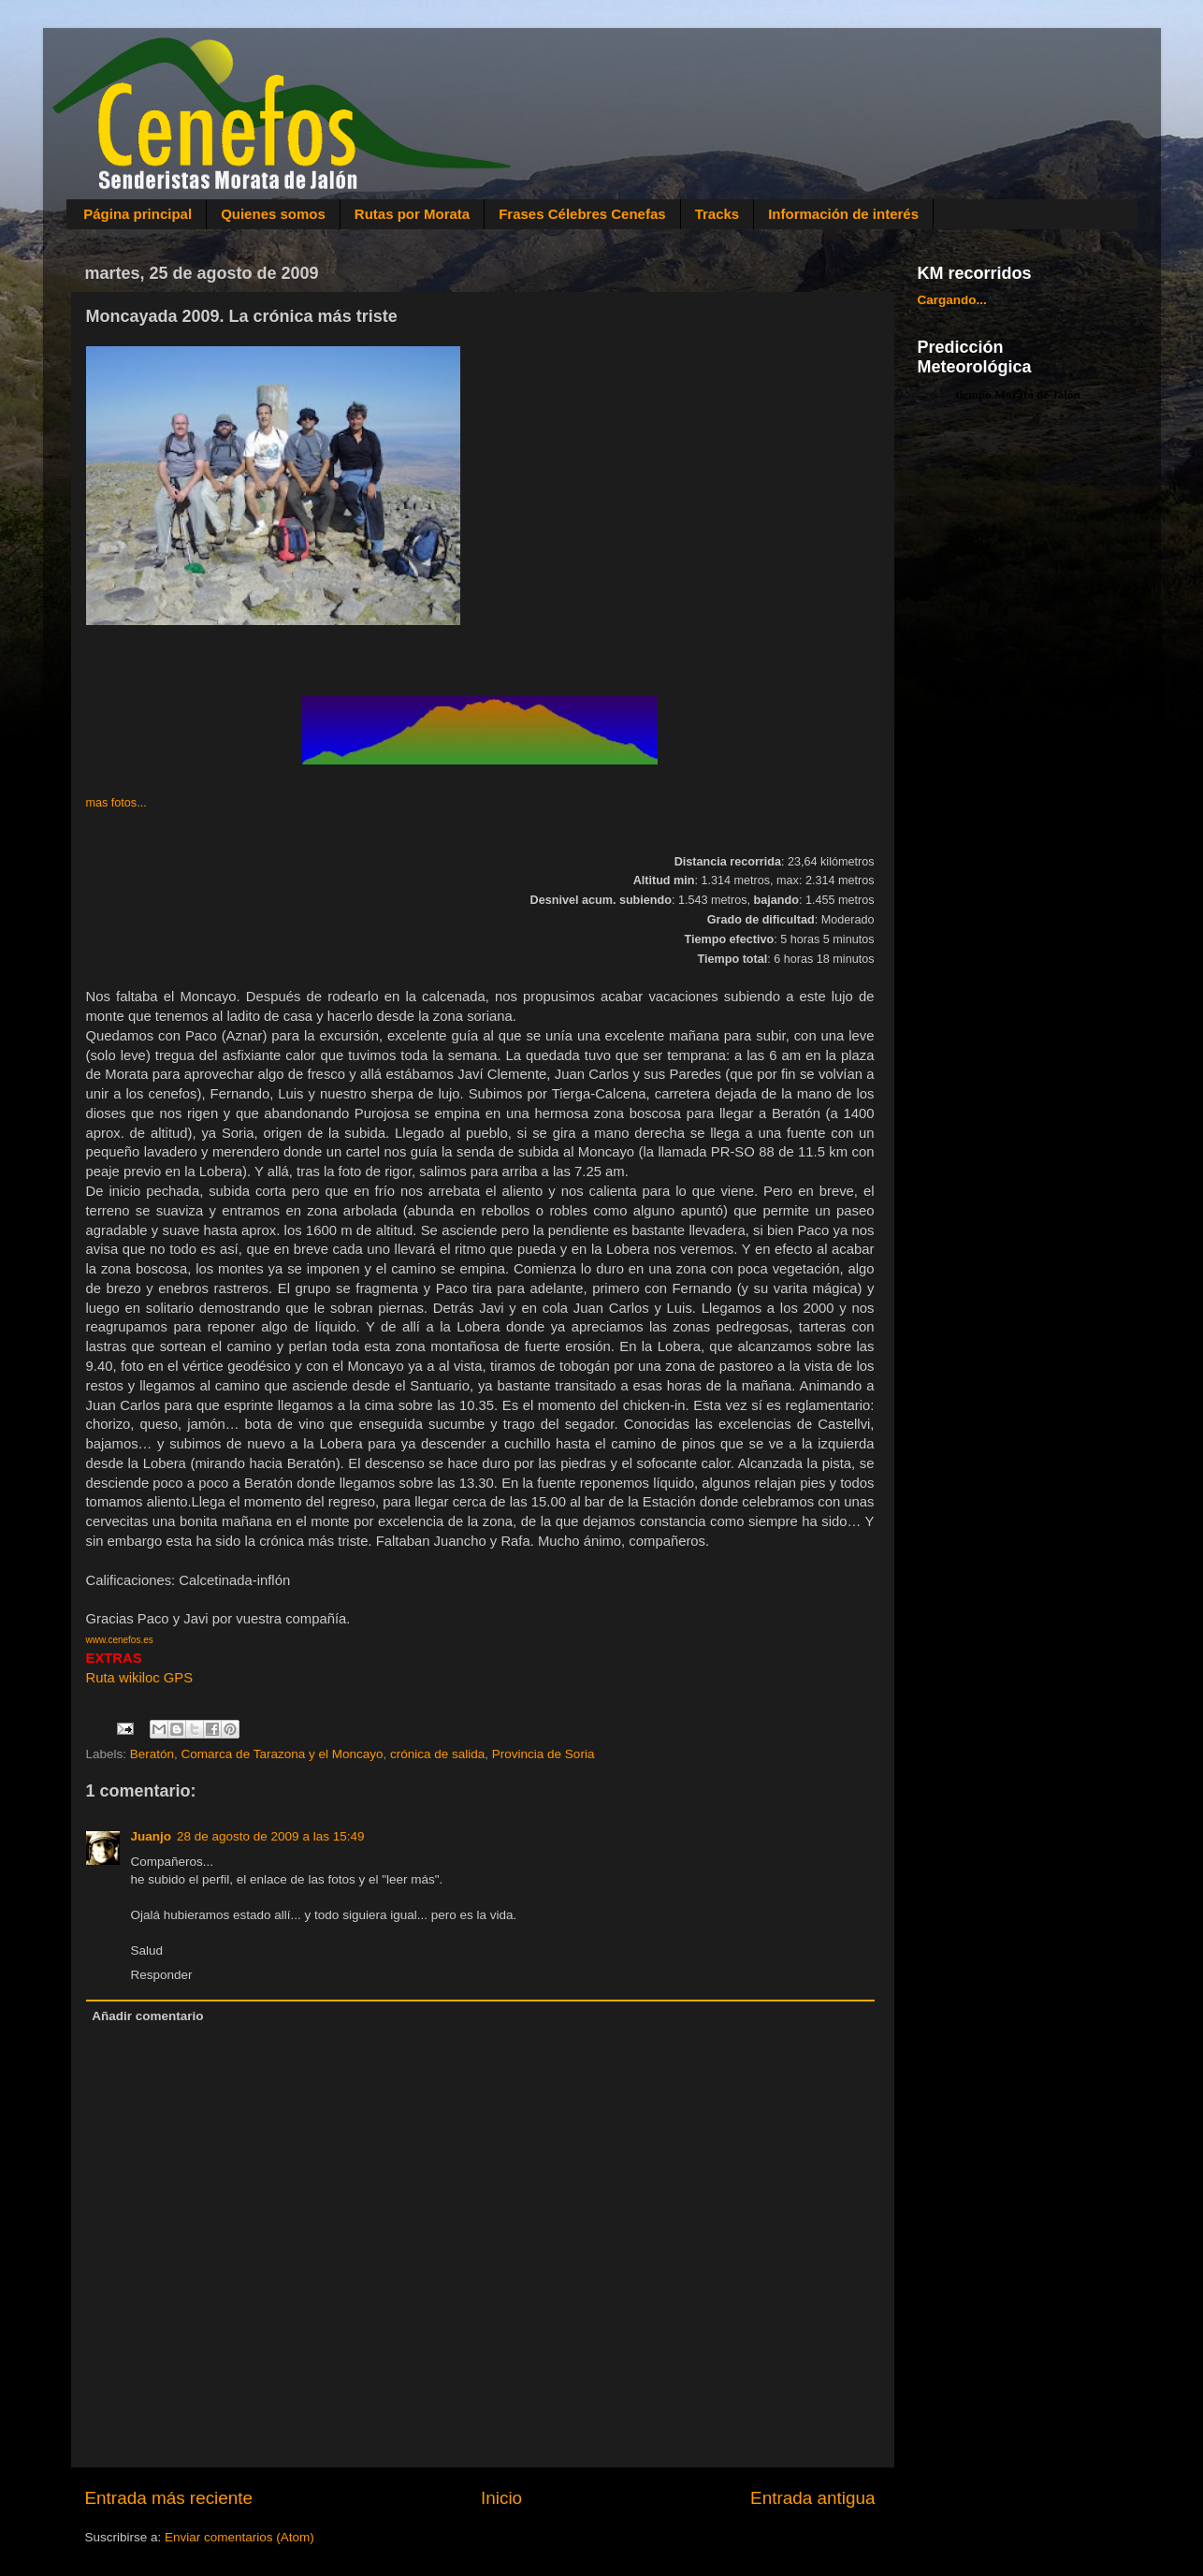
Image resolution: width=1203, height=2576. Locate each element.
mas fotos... (116, 802)
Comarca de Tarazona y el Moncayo (282, 1754)
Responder (162, 1975)
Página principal (137, 214)
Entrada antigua (812, 2498)
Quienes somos (273, 214)
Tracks (717, 214)
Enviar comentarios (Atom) (239, 2537)
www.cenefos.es (119, 1640)
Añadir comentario (147, 2016)
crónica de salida (437, 1754)
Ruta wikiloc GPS (140, 1677)
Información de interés (843, 214)
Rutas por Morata (412, 214)
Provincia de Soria (543, 1754)
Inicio (501, 2498)
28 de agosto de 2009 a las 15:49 (270, 1836)
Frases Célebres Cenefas (582, 214)
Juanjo (151, 1836)
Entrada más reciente (169, 2498)
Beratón (152, 1754)
